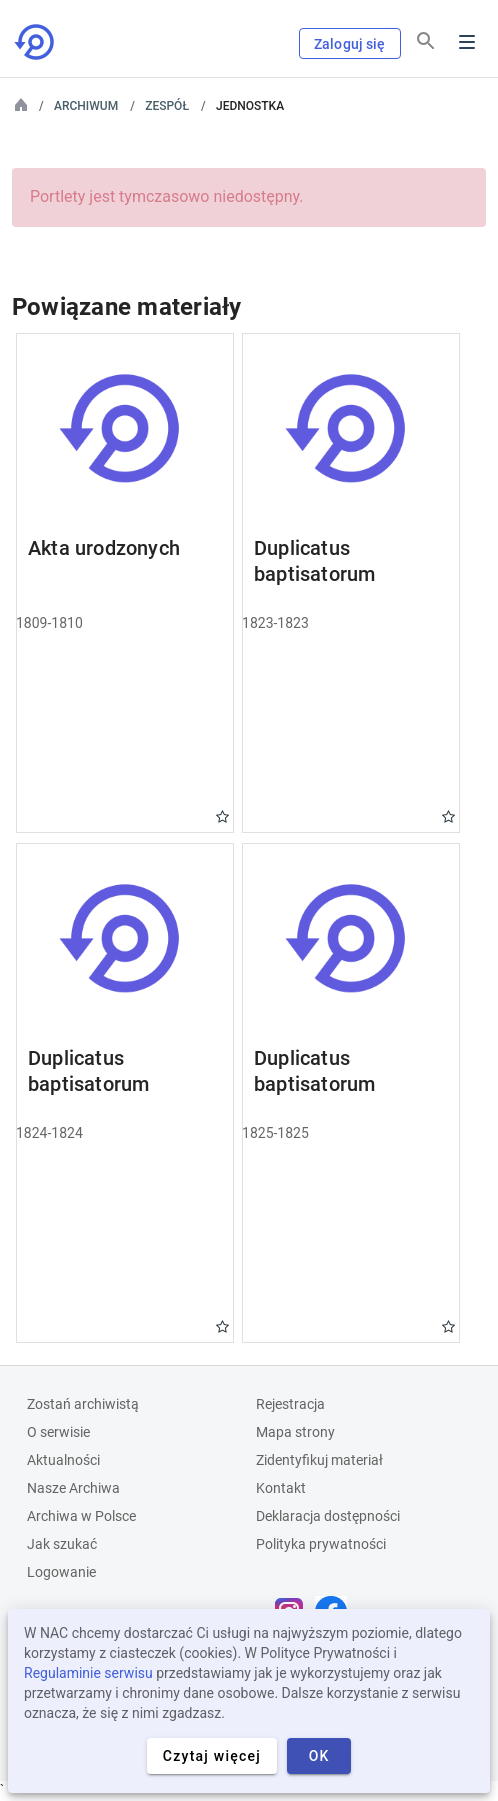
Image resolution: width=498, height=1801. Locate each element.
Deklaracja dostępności (328, 1516)
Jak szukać (62, 1544)
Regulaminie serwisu (88, 1673)
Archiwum (86, 106)
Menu (467, 42)
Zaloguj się (350, 44)
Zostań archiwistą (83, 1404)
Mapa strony (295, 1432)
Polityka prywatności (321, 1544)
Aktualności (63, 1460)
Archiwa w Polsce (81, 1516)
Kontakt (281, 1488)
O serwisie (58, 1432)
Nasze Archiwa (73, 1488)
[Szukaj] (426, 41)
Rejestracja (290, 1404)
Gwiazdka (222, 816)
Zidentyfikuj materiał (319, 1460)
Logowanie (61, 1572)
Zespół (167, 106)
